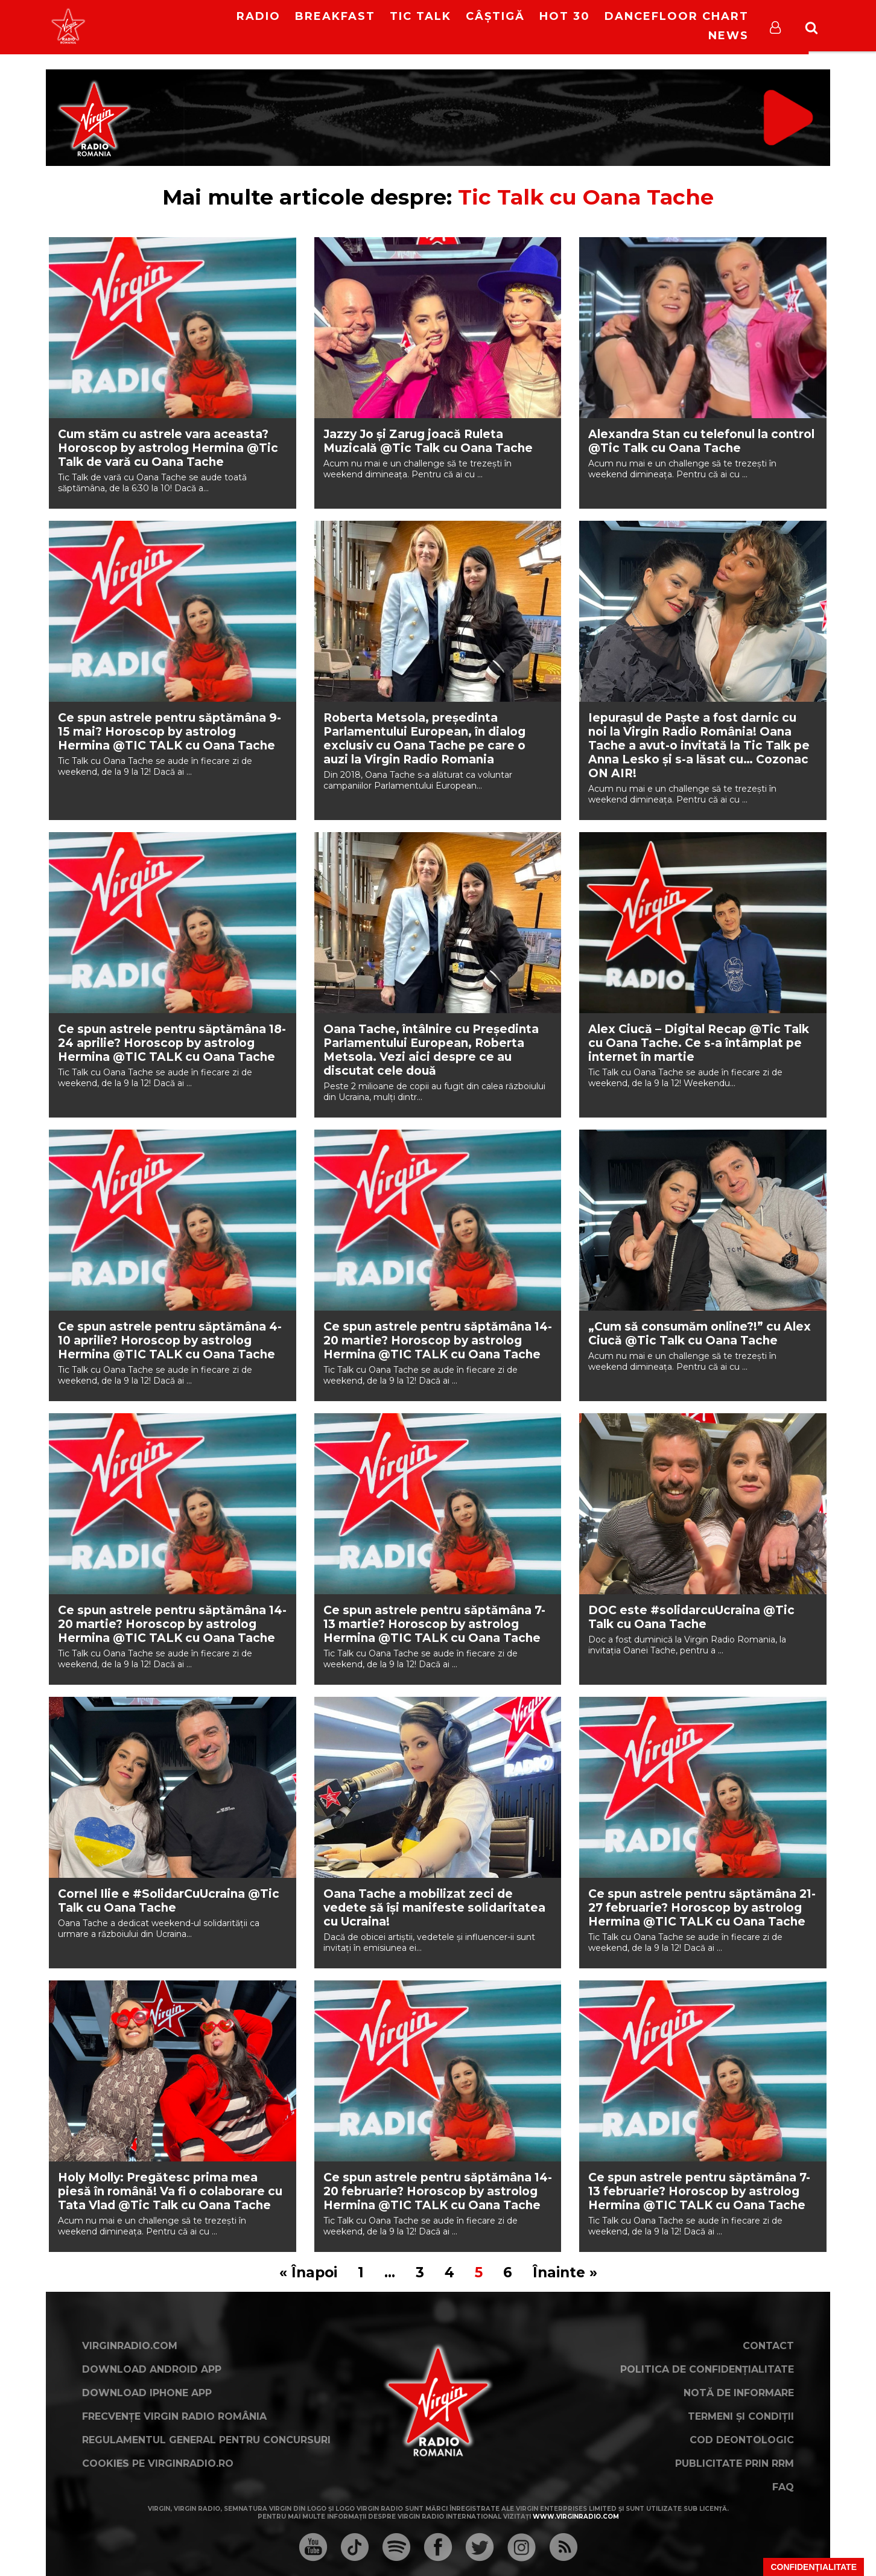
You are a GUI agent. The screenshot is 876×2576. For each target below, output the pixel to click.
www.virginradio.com (576, 2516)
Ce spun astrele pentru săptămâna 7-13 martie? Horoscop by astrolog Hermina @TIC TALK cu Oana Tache (434, 1624)
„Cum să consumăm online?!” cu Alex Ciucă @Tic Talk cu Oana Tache (699, 1333)
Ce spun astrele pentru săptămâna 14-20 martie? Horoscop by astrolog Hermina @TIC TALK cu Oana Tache (437, 1340)
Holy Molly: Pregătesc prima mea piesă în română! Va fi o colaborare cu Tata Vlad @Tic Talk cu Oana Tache (170, 2191)
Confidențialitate (813, 2567)
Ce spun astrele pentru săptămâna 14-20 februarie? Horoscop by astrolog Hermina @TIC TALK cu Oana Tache (437, 2191)
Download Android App (151, 2369)
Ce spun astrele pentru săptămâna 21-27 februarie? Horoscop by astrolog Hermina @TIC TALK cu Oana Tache (702, 1908)
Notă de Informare (739, 2393)
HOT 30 (564, 16)
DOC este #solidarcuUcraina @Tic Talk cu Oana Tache (691, 1617)
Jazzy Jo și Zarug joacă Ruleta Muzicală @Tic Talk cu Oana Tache (428, 441)
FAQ (783, 2487)
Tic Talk (420, 16)
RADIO (258, 16)
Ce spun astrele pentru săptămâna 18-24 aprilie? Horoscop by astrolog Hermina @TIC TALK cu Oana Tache (172, 1043)
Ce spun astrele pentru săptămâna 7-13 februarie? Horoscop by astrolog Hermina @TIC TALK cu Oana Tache (699, 2191)
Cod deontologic (742, 2440)
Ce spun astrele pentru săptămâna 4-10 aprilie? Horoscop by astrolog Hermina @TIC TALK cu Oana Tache (170, 1340)
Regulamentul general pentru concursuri (206, 2440)
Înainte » (565, 2272)
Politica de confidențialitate (707, 2369)
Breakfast (335, 16)
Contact (768, 2346)
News (728, 35)
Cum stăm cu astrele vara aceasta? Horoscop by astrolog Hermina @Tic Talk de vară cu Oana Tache (168, 448)
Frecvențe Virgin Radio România (174, 2416)
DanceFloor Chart (677, 16)
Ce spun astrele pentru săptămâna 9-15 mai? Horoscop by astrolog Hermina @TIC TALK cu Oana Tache (169, 731)
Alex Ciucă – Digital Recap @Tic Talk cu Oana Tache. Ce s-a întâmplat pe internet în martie (698, 1043)
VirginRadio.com (129, 2346)
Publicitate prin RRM (734, 2463)
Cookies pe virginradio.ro (157, 2463)
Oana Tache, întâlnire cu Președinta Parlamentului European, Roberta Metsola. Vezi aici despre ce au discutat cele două (431, 1050)
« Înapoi (308, 2272)
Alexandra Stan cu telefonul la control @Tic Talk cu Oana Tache (701, 441)
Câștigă (495, 16)
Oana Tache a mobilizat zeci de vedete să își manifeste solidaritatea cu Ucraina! (434, 1908)
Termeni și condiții (741, 2416)
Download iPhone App (147, 2393)
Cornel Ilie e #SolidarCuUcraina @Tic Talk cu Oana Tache (168, 1901)
